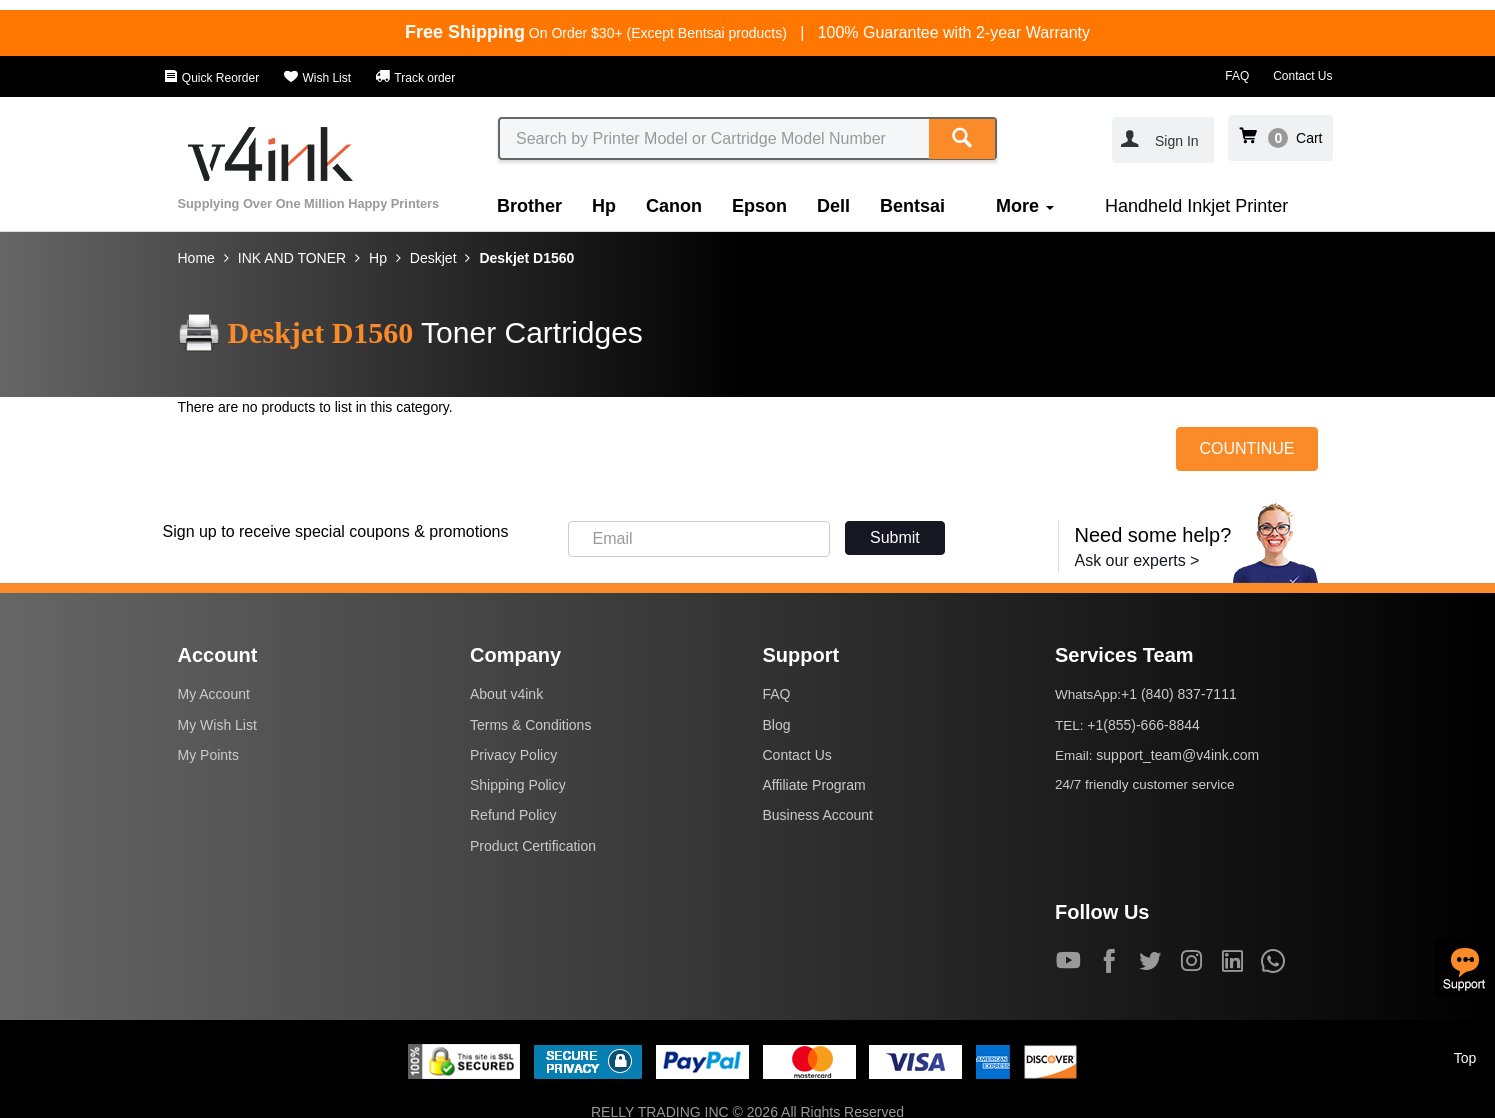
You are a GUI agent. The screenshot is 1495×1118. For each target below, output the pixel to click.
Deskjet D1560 (526, 258)
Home (196, 258)
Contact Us (1302, 76)
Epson (759, 206)
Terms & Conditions (530, 725)
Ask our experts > (1137, 560)
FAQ (1237, 76)
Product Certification (533, 846)
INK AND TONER (292, 258)
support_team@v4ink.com (1177, 755)
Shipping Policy (518, 785)
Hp (604, 206)
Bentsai (912, 206)
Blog (777, 725)
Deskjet (433, 258)
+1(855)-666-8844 (1143, 725)
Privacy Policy (513, 755)
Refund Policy (513, 815)
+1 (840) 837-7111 (1179, 694)
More (1025, 206)
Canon (674, 206)
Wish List (317, 78)
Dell (833, 206)
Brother (529, 206)
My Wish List (217, 725)
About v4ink (506, 694)
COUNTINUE (1246, 448)
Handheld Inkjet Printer (1196, 206)
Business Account (818, 815)
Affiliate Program (814, 785)
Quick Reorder (211, 78)
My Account (214, 694)
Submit (895, 537)
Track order (415, 78)
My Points (208, 755)
